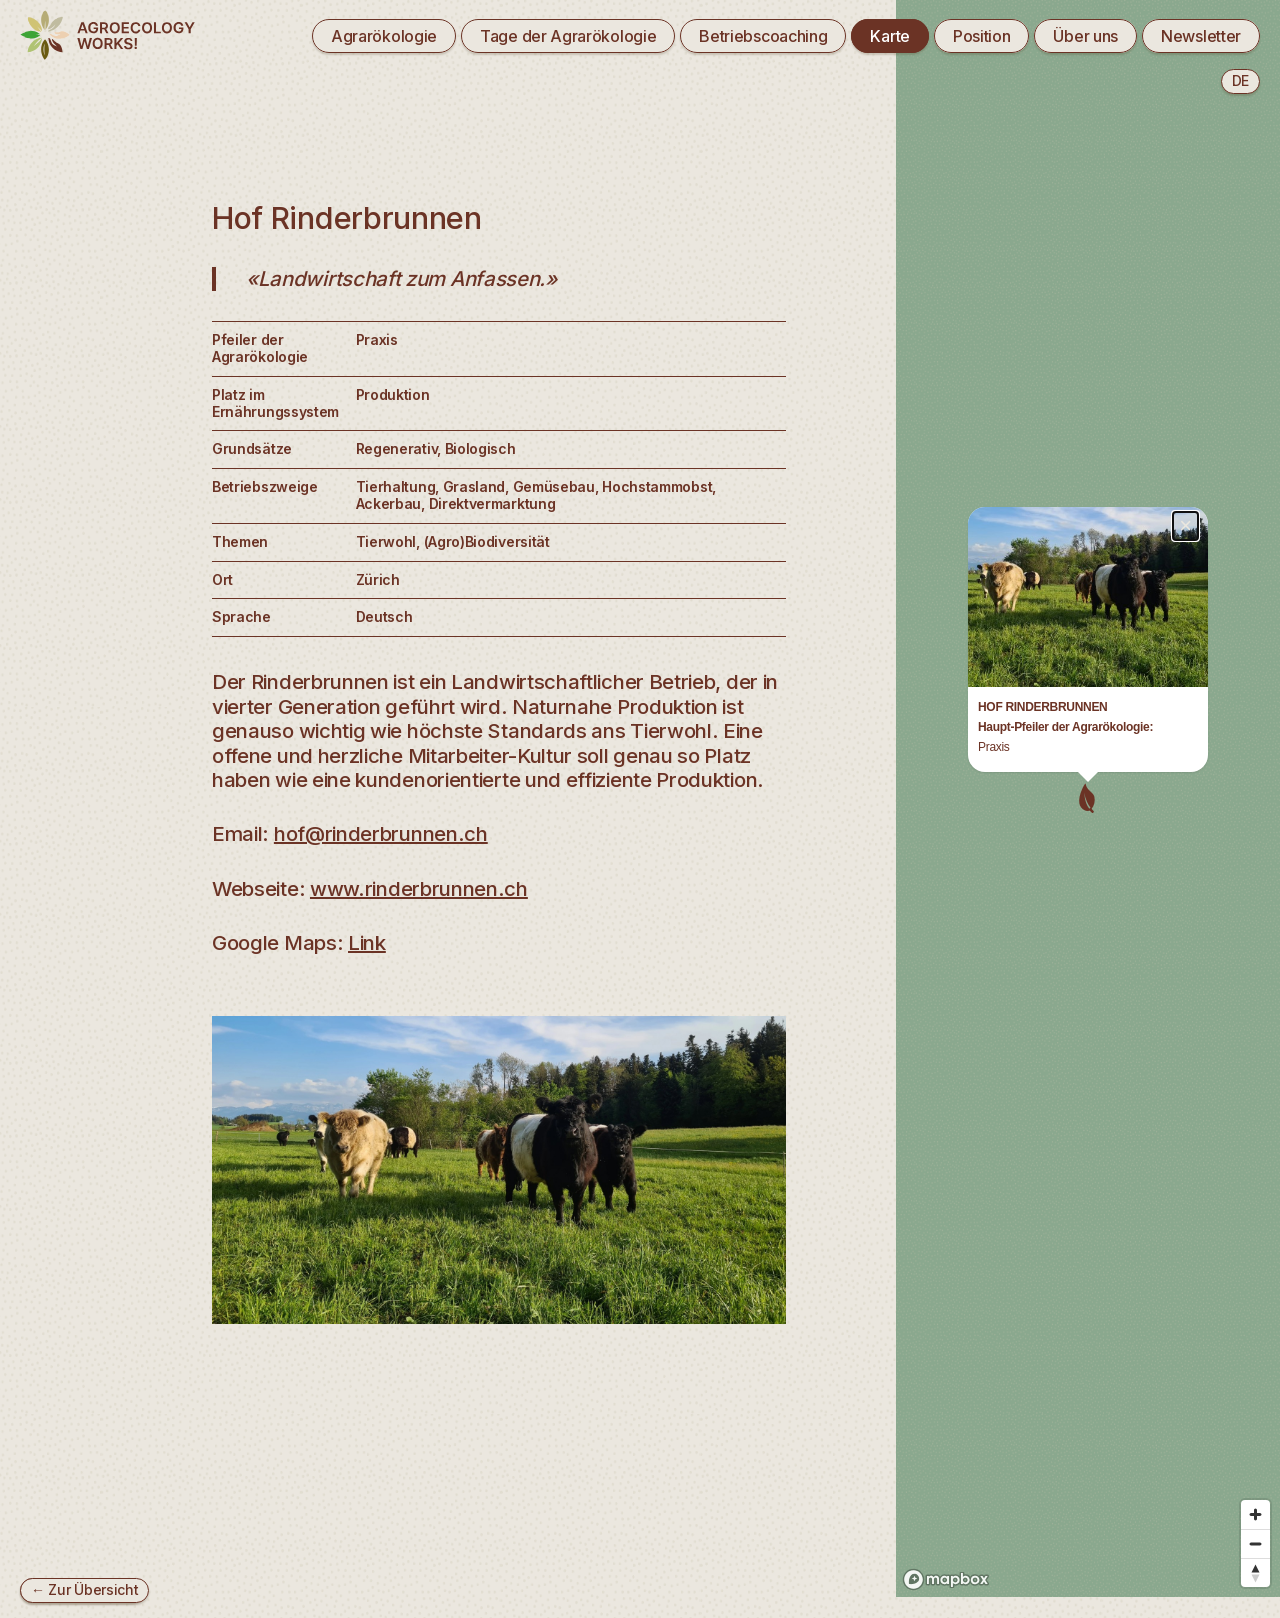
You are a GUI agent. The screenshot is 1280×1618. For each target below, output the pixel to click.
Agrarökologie (384, 36)
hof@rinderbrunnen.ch (381, 833)
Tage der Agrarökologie (568, 36)
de (1240, 80)
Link (367, 942)
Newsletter (1201, 36)
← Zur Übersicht (84, 1589)
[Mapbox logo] (946, 1532)
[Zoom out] (1255, 1496)
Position (982, 36)
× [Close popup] (1185, 87)
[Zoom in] (1255, 1467)
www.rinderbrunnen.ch (419, 888)
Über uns (1085, 36)
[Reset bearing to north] (1255, 1525)
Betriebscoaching (763, 36)
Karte (889, 36)
